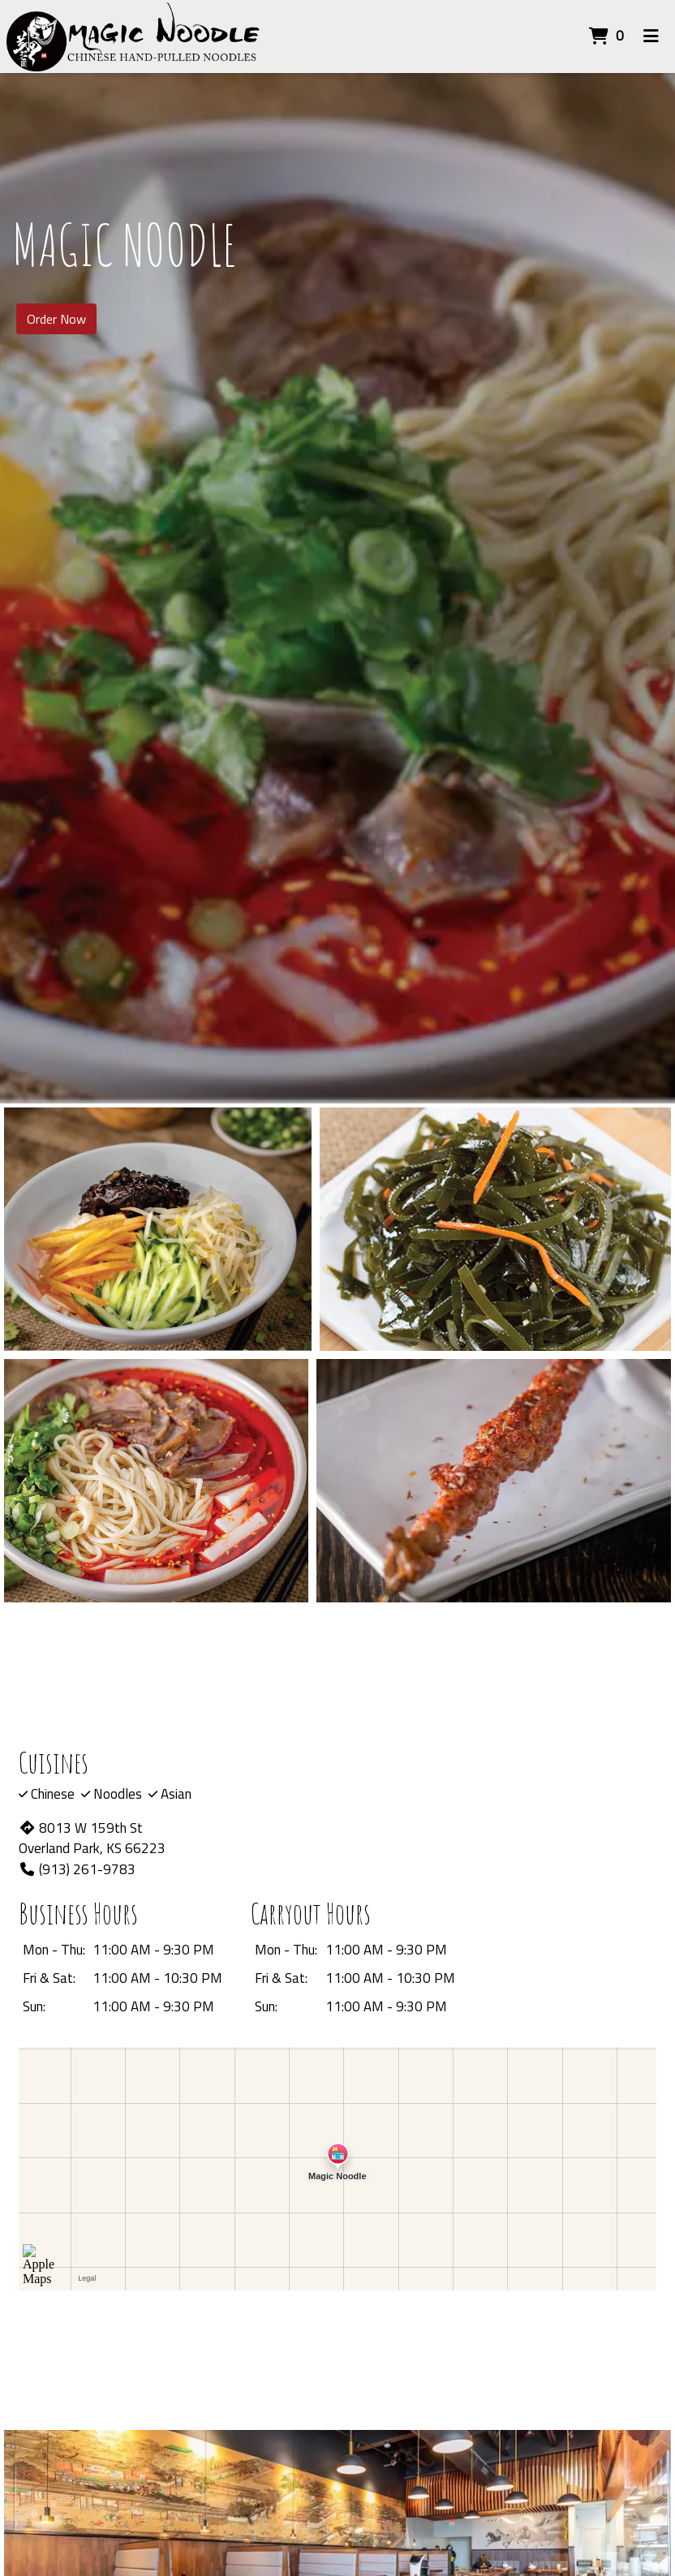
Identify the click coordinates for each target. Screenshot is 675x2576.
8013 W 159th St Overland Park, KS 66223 (92, 1838)
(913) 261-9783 (77, 1869)
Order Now (56, 319)
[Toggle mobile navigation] (651, 36)
